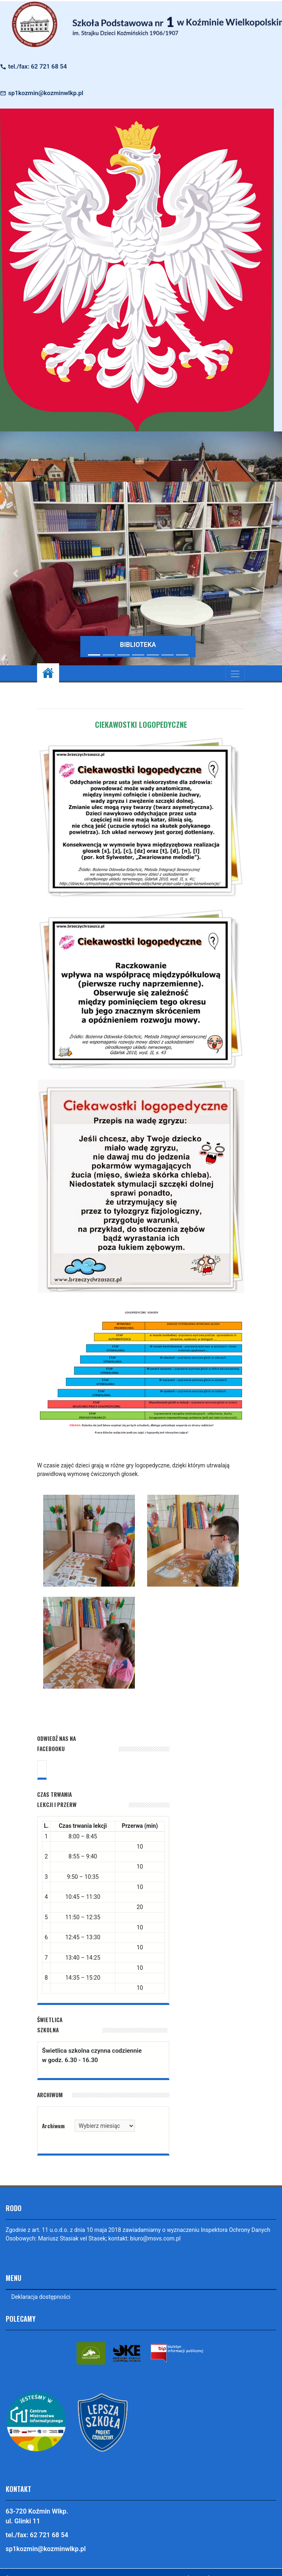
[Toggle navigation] (235, 674)
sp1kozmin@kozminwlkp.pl (45, 93)
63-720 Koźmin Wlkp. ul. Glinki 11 (37, 2516)
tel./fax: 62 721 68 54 (37, 66)
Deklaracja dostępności (40, 2297)
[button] (260, 573)
